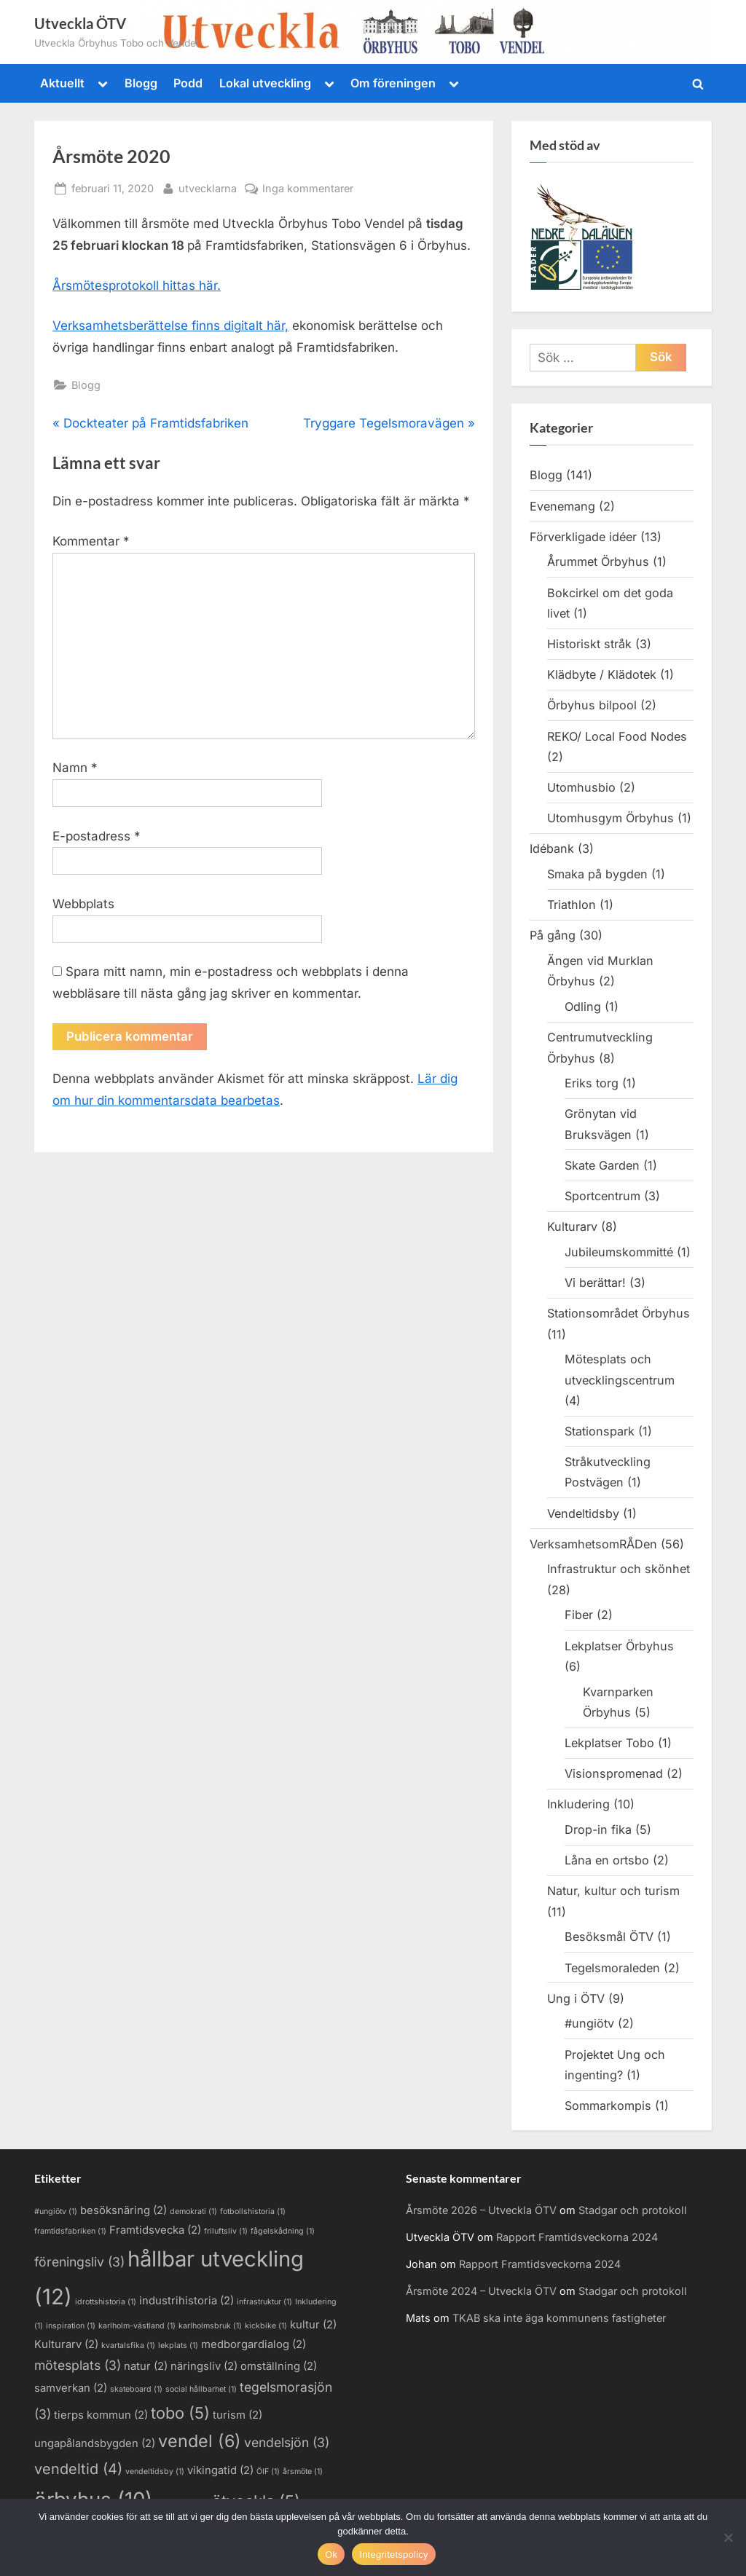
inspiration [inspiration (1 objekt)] (70, 2326)
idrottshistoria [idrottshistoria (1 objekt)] (105, 2302)
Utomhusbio (581, 787)
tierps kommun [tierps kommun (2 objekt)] (101, 2415)
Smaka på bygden (597, 874)
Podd (188, 83)
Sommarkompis (608, 2105)
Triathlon (571, 904)
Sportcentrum (602, 1196)
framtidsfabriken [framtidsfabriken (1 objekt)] (70, 2231)
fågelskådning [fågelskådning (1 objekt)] (283, 2231)
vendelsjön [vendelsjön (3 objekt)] (286, 2442)
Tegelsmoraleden (612, 1968)
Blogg (141, 83)
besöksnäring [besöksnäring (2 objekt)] (123, 2210)
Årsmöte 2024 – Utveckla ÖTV (481, 2291)
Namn (75, 767)
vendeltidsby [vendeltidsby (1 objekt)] (154, 2471)
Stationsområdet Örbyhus (618, 1313)
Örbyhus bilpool (592, 705)
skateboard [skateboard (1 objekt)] (136, 2389)
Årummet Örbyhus (598, 561)
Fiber (579, 1614)
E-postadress (96, 836)
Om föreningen (393, 83)
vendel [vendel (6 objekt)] (199, 2440)
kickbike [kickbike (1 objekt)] (266, 2326)
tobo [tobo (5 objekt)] (180, 2412)
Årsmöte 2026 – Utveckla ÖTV (481, 2210)
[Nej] (728, 2537)
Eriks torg (592, 1083)
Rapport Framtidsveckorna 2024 (577, 2237)
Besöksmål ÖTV (609, 1936)
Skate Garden (602, 1165)
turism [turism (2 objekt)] (237, 2415)
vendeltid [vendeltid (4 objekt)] (78, 2469)
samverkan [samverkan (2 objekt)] (70, 2388)
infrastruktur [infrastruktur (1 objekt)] (264, 2302)
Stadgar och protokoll (632, 2210)
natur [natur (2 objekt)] (146, 2366)
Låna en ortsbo (607, 1860)
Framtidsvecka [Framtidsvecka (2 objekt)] (155, 2230)
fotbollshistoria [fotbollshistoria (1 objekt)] (253, 2211)
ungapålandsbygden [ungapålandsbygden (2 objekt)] (94, 2443)
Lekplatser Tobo (609, 1743)
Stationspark (600, 1431)
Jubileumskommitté (619, 1252)
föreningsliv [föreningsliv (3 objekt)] (79, 2261)
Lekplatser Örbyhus (619, 1646)
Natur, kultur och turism (613, 1890)
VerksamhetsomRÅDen (593, 1544)
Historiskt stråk (589, 644)
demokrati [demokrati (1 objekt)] (193, 2211)
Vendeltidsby (583, 1513)
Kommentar (91, 541)
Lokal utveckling (265, 83)
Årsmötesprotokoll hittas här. (136, 285)
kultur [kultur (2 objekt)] (313, 2324)
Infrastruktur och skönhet (618, 1568)
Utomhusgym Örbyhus (610, 818)
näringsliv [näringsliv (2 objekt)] (203, 2366)
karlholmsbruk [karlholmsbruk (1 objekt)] (210, 2326)
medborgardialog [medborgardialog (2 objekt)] (253, 2344)
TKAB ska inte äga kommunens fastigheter (559, 2318)
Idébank (552, 848)
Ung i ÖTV (576, 1998)
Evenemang (562, 506)
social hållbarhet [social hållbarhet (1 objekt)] (201, 2389)
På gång (553, 935)
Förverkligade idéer (583, 536)
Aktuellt (62, 83)
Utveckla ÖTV (80, 23)
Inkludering (578, 1804)
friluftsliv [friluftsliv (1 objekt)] (226, 2231)
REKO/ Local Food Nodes (617, 736)
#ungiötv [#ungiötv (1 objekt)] (55, 2211)
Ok (331, 2554)
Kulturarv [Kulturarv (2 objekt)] (66, 2344)
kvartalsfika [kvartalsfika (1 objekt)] (128, 2345)
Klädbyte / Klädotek (601, 674)
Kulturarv (572, 1226)
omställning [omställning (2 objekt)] (278, 2366)
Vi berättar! (595, 1282)
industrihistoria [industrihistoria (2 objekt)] (186, 2300)
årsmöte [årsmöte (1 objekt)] (303, 2471)
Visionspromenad (614, 1773)
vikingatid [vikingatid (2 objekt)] (220, 2470)
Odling (583, 1006)
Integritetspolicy (393, 2554)
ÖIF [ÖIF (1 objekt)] (268, 2471)
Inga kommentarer (307, 188)
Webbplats (83, 904)
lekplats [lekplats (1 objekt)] (178, 2345)
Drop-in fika (598, 1829)
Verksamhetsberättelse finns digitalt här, (170, 325)
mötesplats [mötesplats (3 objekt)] (77, 2365)
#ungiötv (589, 2023)
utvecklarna (207, 186)
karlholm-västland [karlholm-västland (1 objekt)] (137, 2326)
